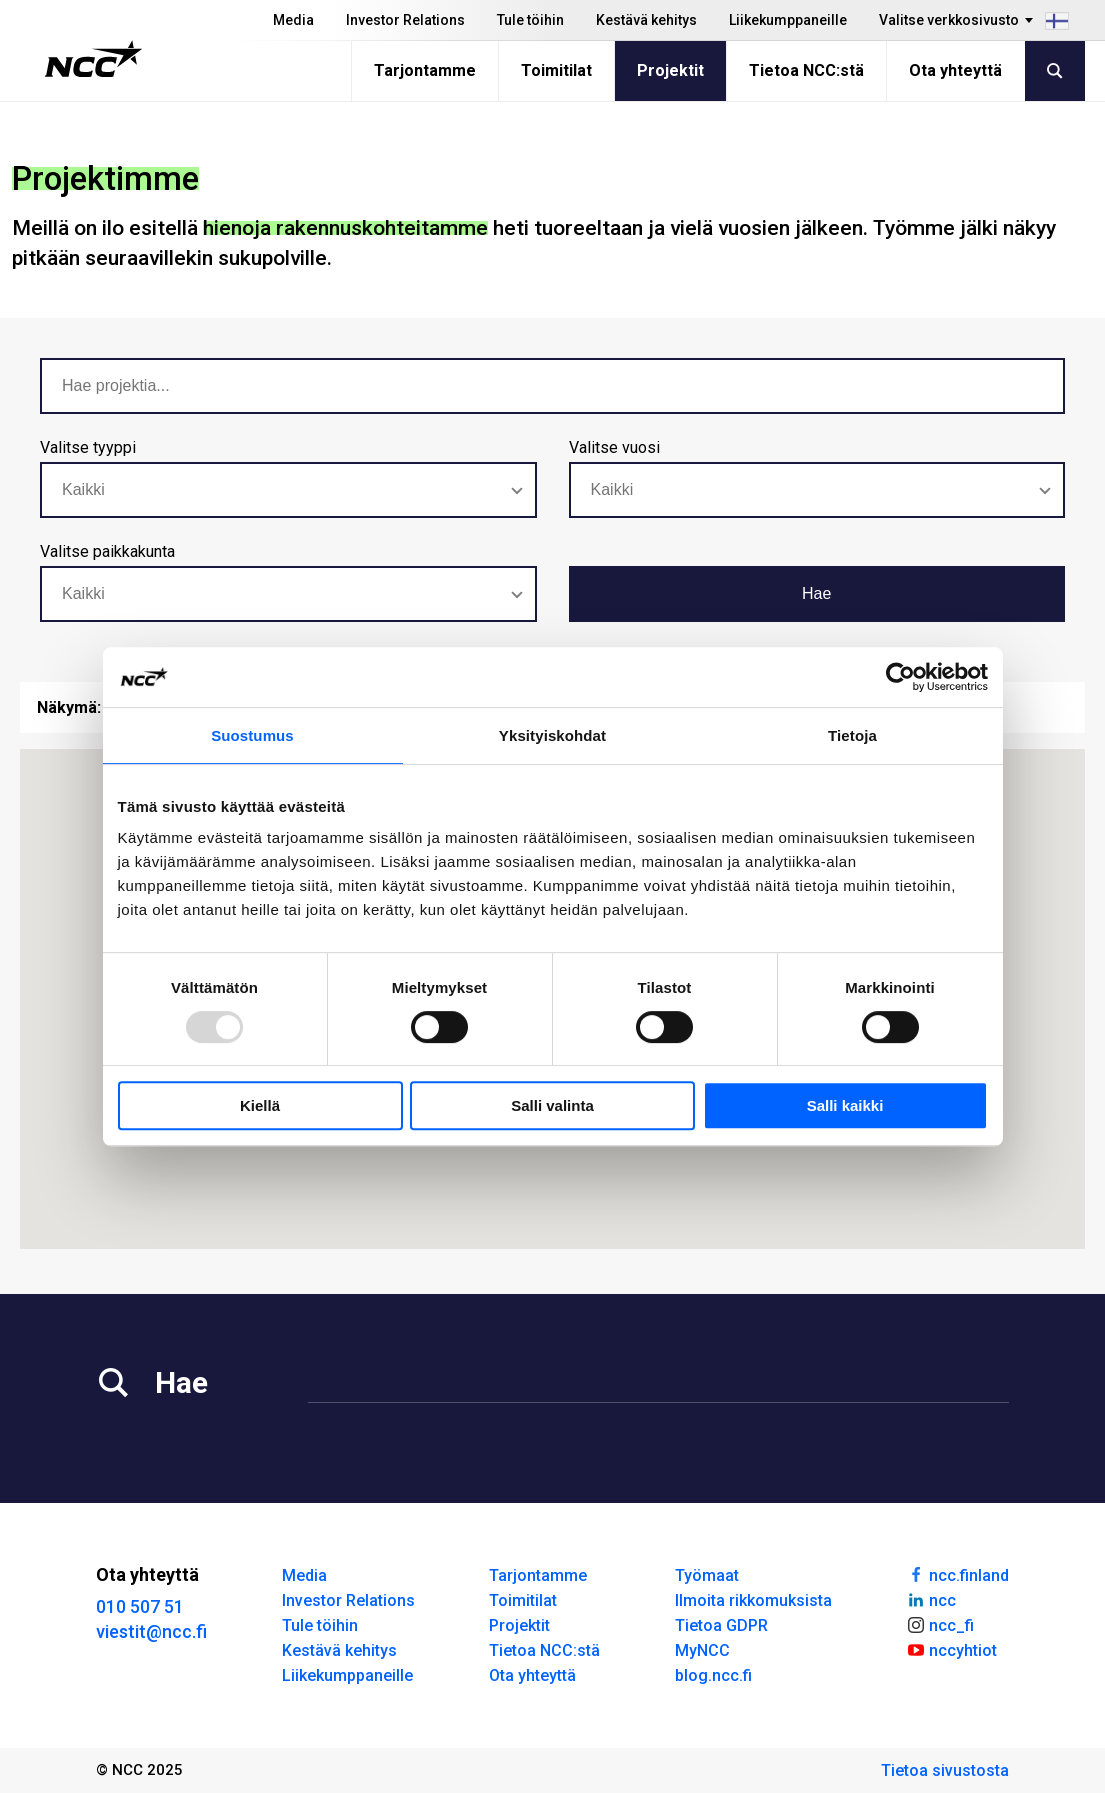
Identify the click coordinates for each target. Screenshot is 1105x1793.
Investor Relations (405, 20)
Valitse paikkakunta (107, 551)
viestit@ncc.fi (151, 1631)
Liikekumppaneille (788, 20)
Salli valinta (552, 1105)
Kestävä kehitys (646, 20)
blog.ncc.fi (713, 1675)
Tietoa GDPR (721, 1625)
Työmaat (707, 1575)
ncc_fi (940, 1624)
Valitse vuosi (614, 447)
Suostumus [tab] (252, 735)
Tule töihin (530, 20)
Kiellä (260, 1105)
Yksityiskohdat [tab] (552, 735)
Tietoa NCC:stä (806, 70)
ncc (931, 1599)
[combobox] (288, 490)
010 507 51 (140, 1606)
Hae (816, 593)
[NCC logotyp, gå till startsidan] (93, 59)
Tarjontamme (425, 70)
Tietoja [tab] (852, 735)
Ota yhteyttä (955, 70)
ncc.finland (957, 1574)
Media (293, 20)
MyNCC (702, 1650)
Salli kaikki (845, 1105)
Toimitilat (556, 70)
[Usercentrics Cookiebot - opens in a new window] (900, 677)
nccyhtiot (951, 1649)
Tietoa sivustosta (945, 1770)
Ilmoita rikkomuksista (753, 1600)
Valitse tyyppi (88, 447)
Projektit (670, 70)
